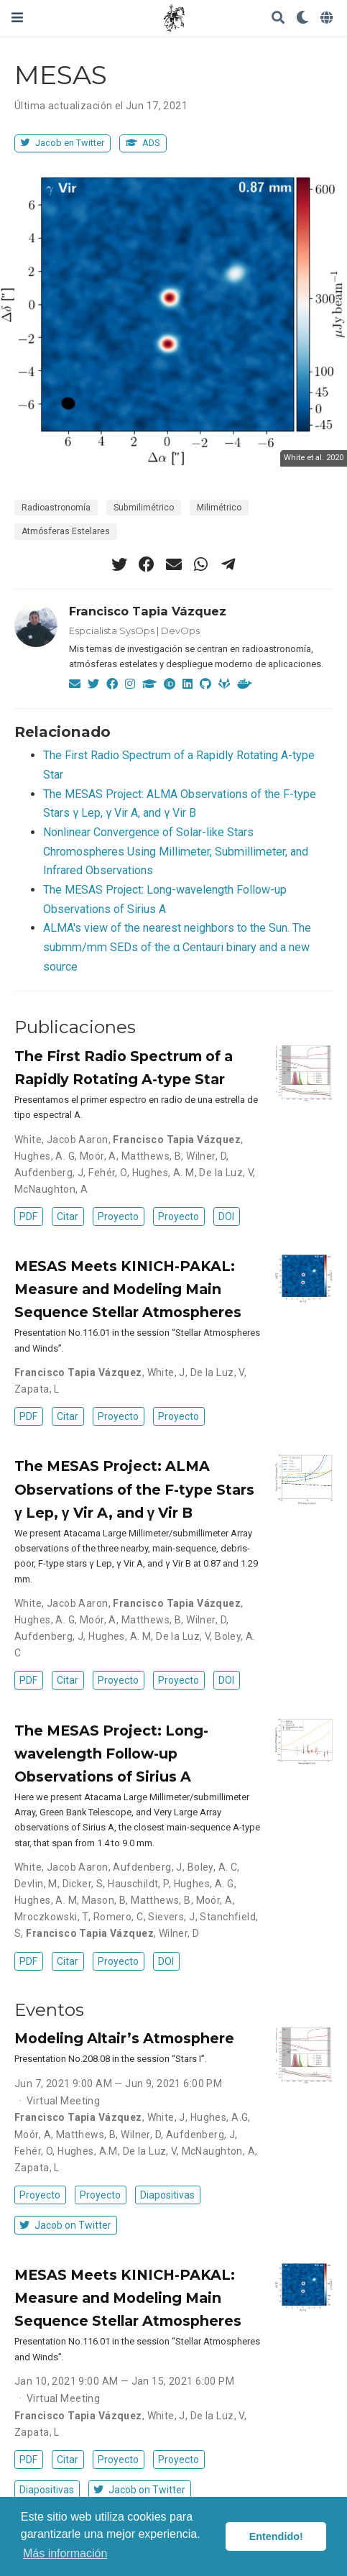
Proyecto (118, 1216)
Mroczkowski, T (51, 1916)
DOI (226, 1216)
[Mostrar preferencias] (302, 18)
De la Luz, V (226, 1172)
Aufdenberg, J (48, 1172)
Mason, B (104, 1900)
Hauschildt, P (138, 1883)
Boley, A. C (213, 1867)
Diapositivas (167, 2195)
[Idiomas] (328, 18)
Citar (67, 1216)
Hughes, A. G (44, 1156)
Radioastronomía (56, 508)
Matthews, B (151, 1156)
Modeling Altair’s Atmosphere (124, 2038)
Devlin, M (35, 1883)
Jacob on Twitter (65, 2225)
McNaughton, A (51, 1189)
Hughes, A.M (87, 2151)
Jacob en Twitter (62, 142)
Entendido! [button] (276, 2536)
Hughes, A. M (163, 1172)
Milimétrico (219, 508)
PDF (28, 1216)
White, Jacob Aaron (61, 1139)
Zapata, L (37, 1389)
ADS (143, 142)
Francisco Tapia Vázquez (147, 611)
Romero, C (118, 1916)
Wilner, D (206, 1156)
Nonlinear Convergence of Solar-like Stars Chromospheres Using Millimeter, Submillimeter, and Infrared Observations (175, 851)
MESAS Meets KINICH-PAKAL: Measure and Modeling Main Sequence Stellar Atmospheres (127, 1289)
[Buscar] (278, 18)
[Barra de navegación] (17, 17)
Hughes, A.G (219, 2117)
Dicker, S (83, 1883)
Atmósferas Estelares (66, 531)
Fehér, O (107, 1172)
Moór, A (98, 1156)
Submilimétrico (144, 508)
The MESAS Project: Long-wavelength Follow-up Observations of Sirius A (111, 1753)
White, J (166, 1372)
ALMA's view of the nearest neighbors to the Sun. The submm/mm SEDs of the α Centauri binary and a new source (177, 947)
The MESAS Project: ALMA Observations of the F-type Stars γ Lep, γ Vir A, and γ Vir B (134, 1489)
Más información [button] (65, 2553)
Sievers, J (171, 1916)
